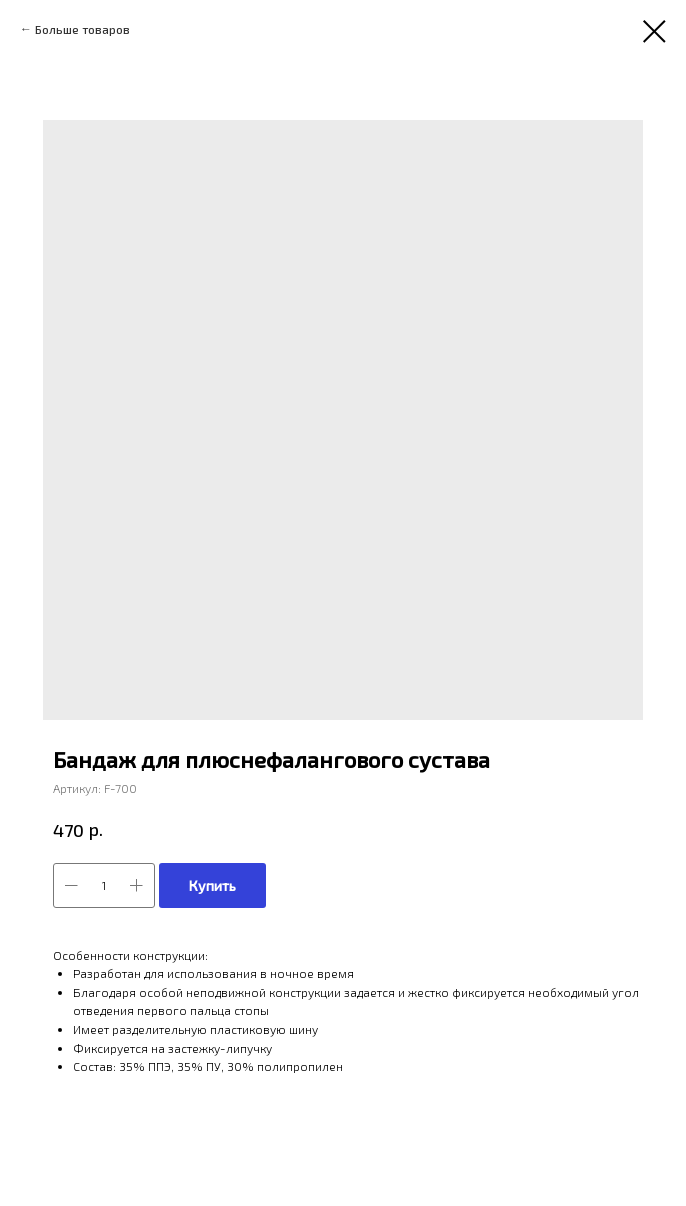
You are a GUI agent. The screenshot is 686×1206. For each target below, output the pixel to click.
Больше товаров (82, 29)
